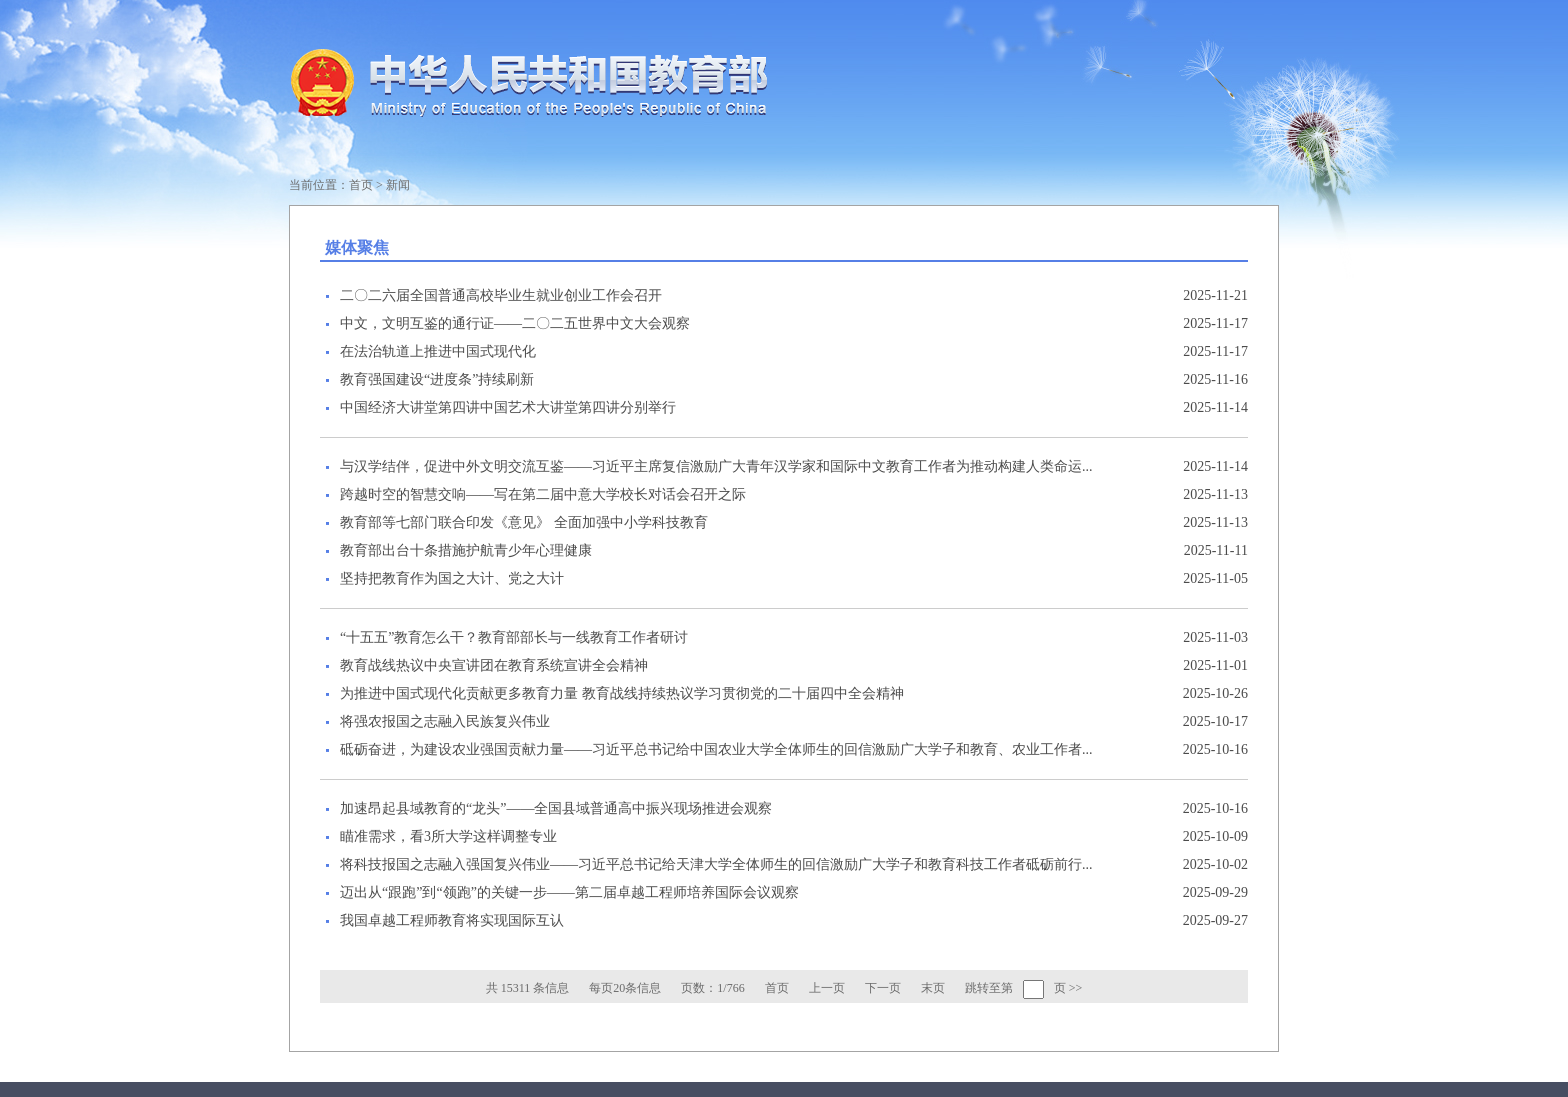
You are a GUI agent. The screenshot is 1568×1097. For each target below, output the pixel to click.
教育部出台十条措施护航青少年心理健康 (466, 550)
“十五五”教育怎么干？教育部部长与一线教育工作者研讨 (514, 637)
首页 (361, 185)
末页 (933, 988)
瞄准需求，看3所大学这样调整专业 (448, 836)
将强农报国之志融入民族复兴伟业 (445, 721)
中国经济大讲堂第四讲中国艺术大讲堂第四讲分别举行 (508, 407)
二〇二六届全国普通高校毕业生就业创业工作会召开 (501, 295)
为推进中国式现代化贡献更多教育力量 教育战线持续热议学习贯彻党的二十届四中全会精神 (622, 693)
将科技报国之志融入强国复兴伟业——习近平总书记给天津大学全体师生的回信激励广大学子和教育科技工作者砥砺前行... (716, 864)
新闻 (398, 185)
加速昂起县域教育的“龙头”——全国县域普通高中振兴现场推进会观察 (556, 808)
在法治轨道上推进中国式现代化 (438, 351)
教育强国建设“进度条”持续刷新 (437, 379)
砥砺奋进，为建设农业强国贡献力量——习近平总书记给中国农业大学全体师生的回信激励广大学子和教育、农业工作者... (716, 749)
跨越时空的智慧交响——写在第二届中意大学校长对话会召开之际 (543, 494)
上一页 (827, 988)
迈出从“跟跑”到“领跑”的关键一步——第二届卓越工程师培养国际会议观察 (569, 892)
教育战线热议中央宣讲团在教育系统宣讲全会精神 (494, 665)
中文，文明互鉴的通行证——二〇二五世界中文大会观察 (515, 323)
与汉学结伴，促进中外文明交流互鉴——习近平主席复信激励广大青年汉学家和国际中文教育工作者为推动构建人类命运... (716, 466)
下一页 (883, 988)
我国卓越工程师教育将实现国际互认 (452, 920)
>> (1076, 988)
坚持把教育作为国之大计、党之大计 (452, 578)
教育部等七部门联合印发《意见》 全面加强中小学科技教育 (524, 522)
